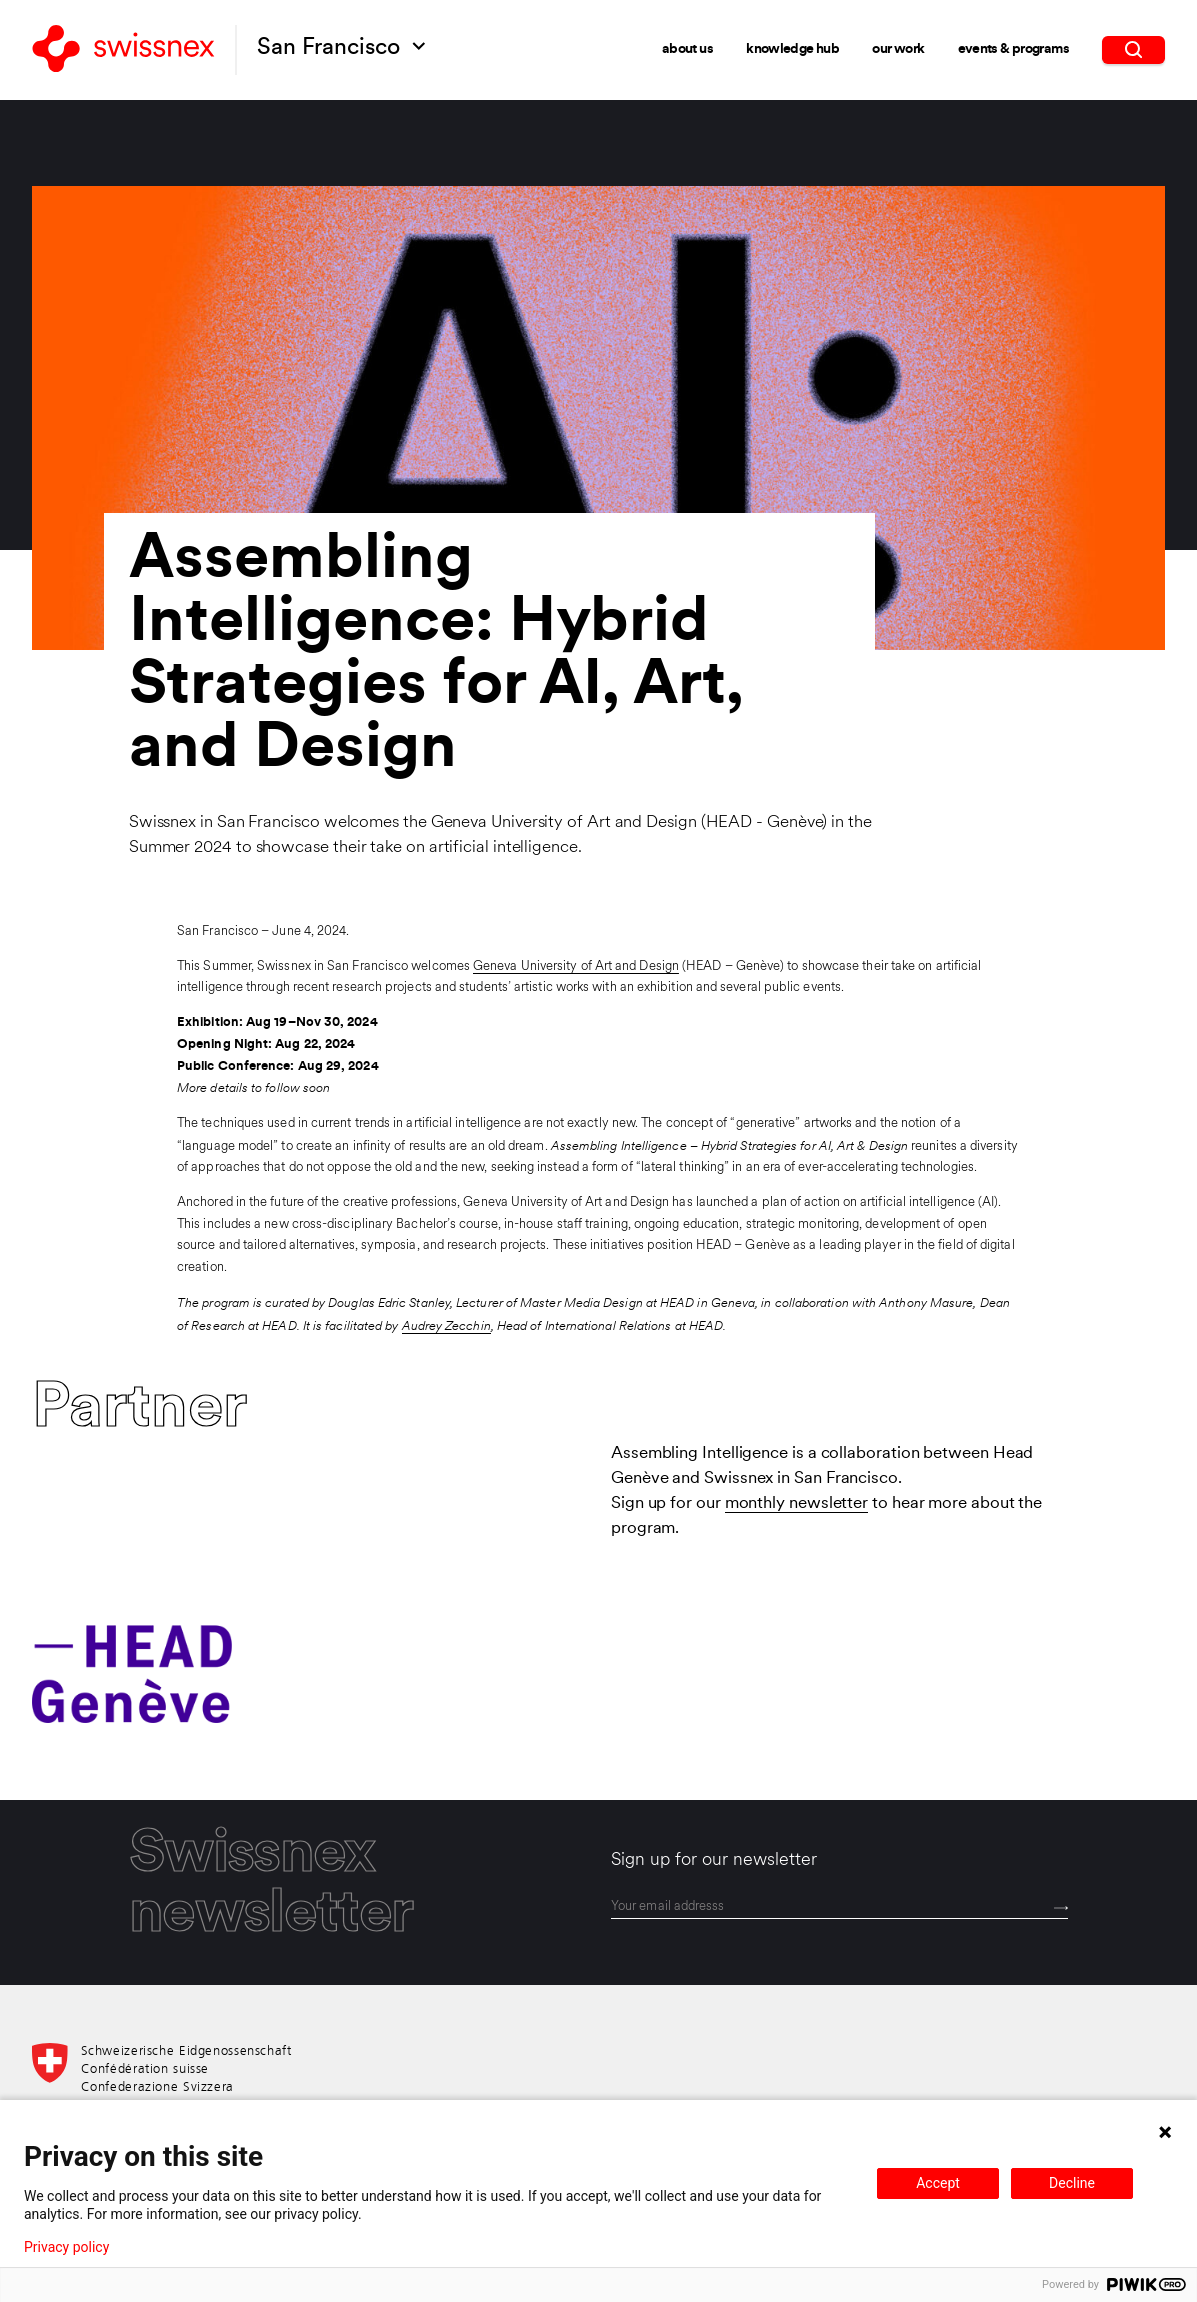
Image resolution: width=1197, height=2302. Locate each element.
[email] (839, 1907)
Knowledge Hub (792, 48)
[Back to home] (123, 50)
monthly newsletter (797, 1504)
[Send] (1061, 1908)
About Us (687, 48)
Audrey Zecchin (446, 1325)
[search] (1133, 49)
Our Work (898, 48)
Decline (1072, 2183)
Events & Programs (1013, 48)
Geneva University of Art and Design (576, 966)
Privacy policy (66, 2247)
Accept (938, 2183)
